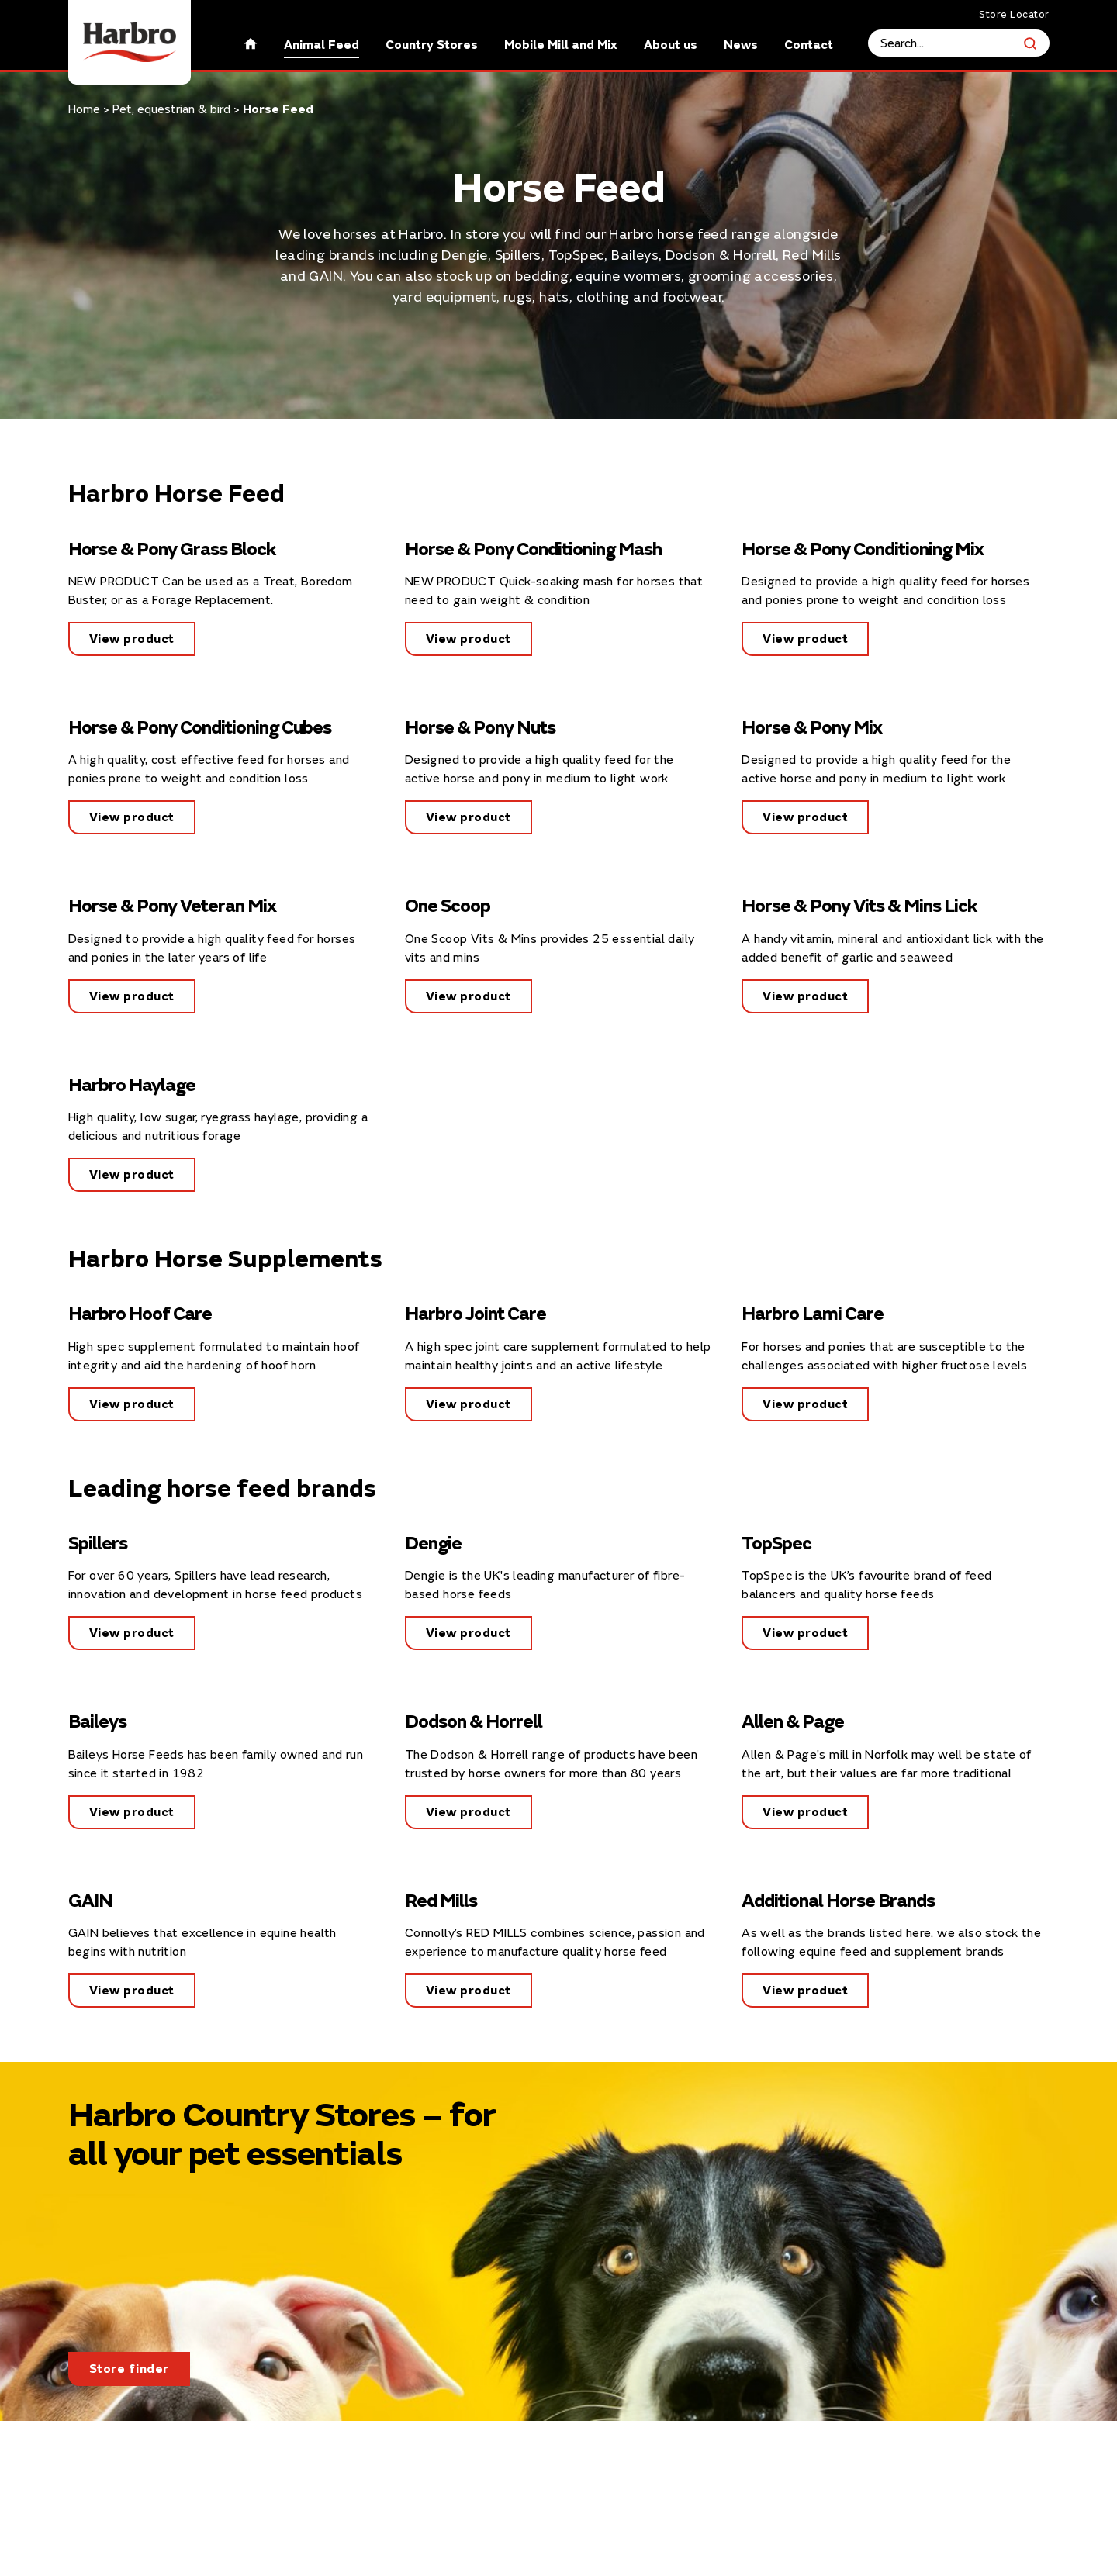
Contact (808, 45)
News (741, 45)
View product (132, 639)
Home (84, 109)
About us (670, 45)
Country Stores (432, 45)
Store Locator (1014, 15)
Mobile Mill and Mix (560, 45)
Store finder (129, 2369)
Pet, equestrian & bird (171, 109)
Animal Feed (321, 45)
